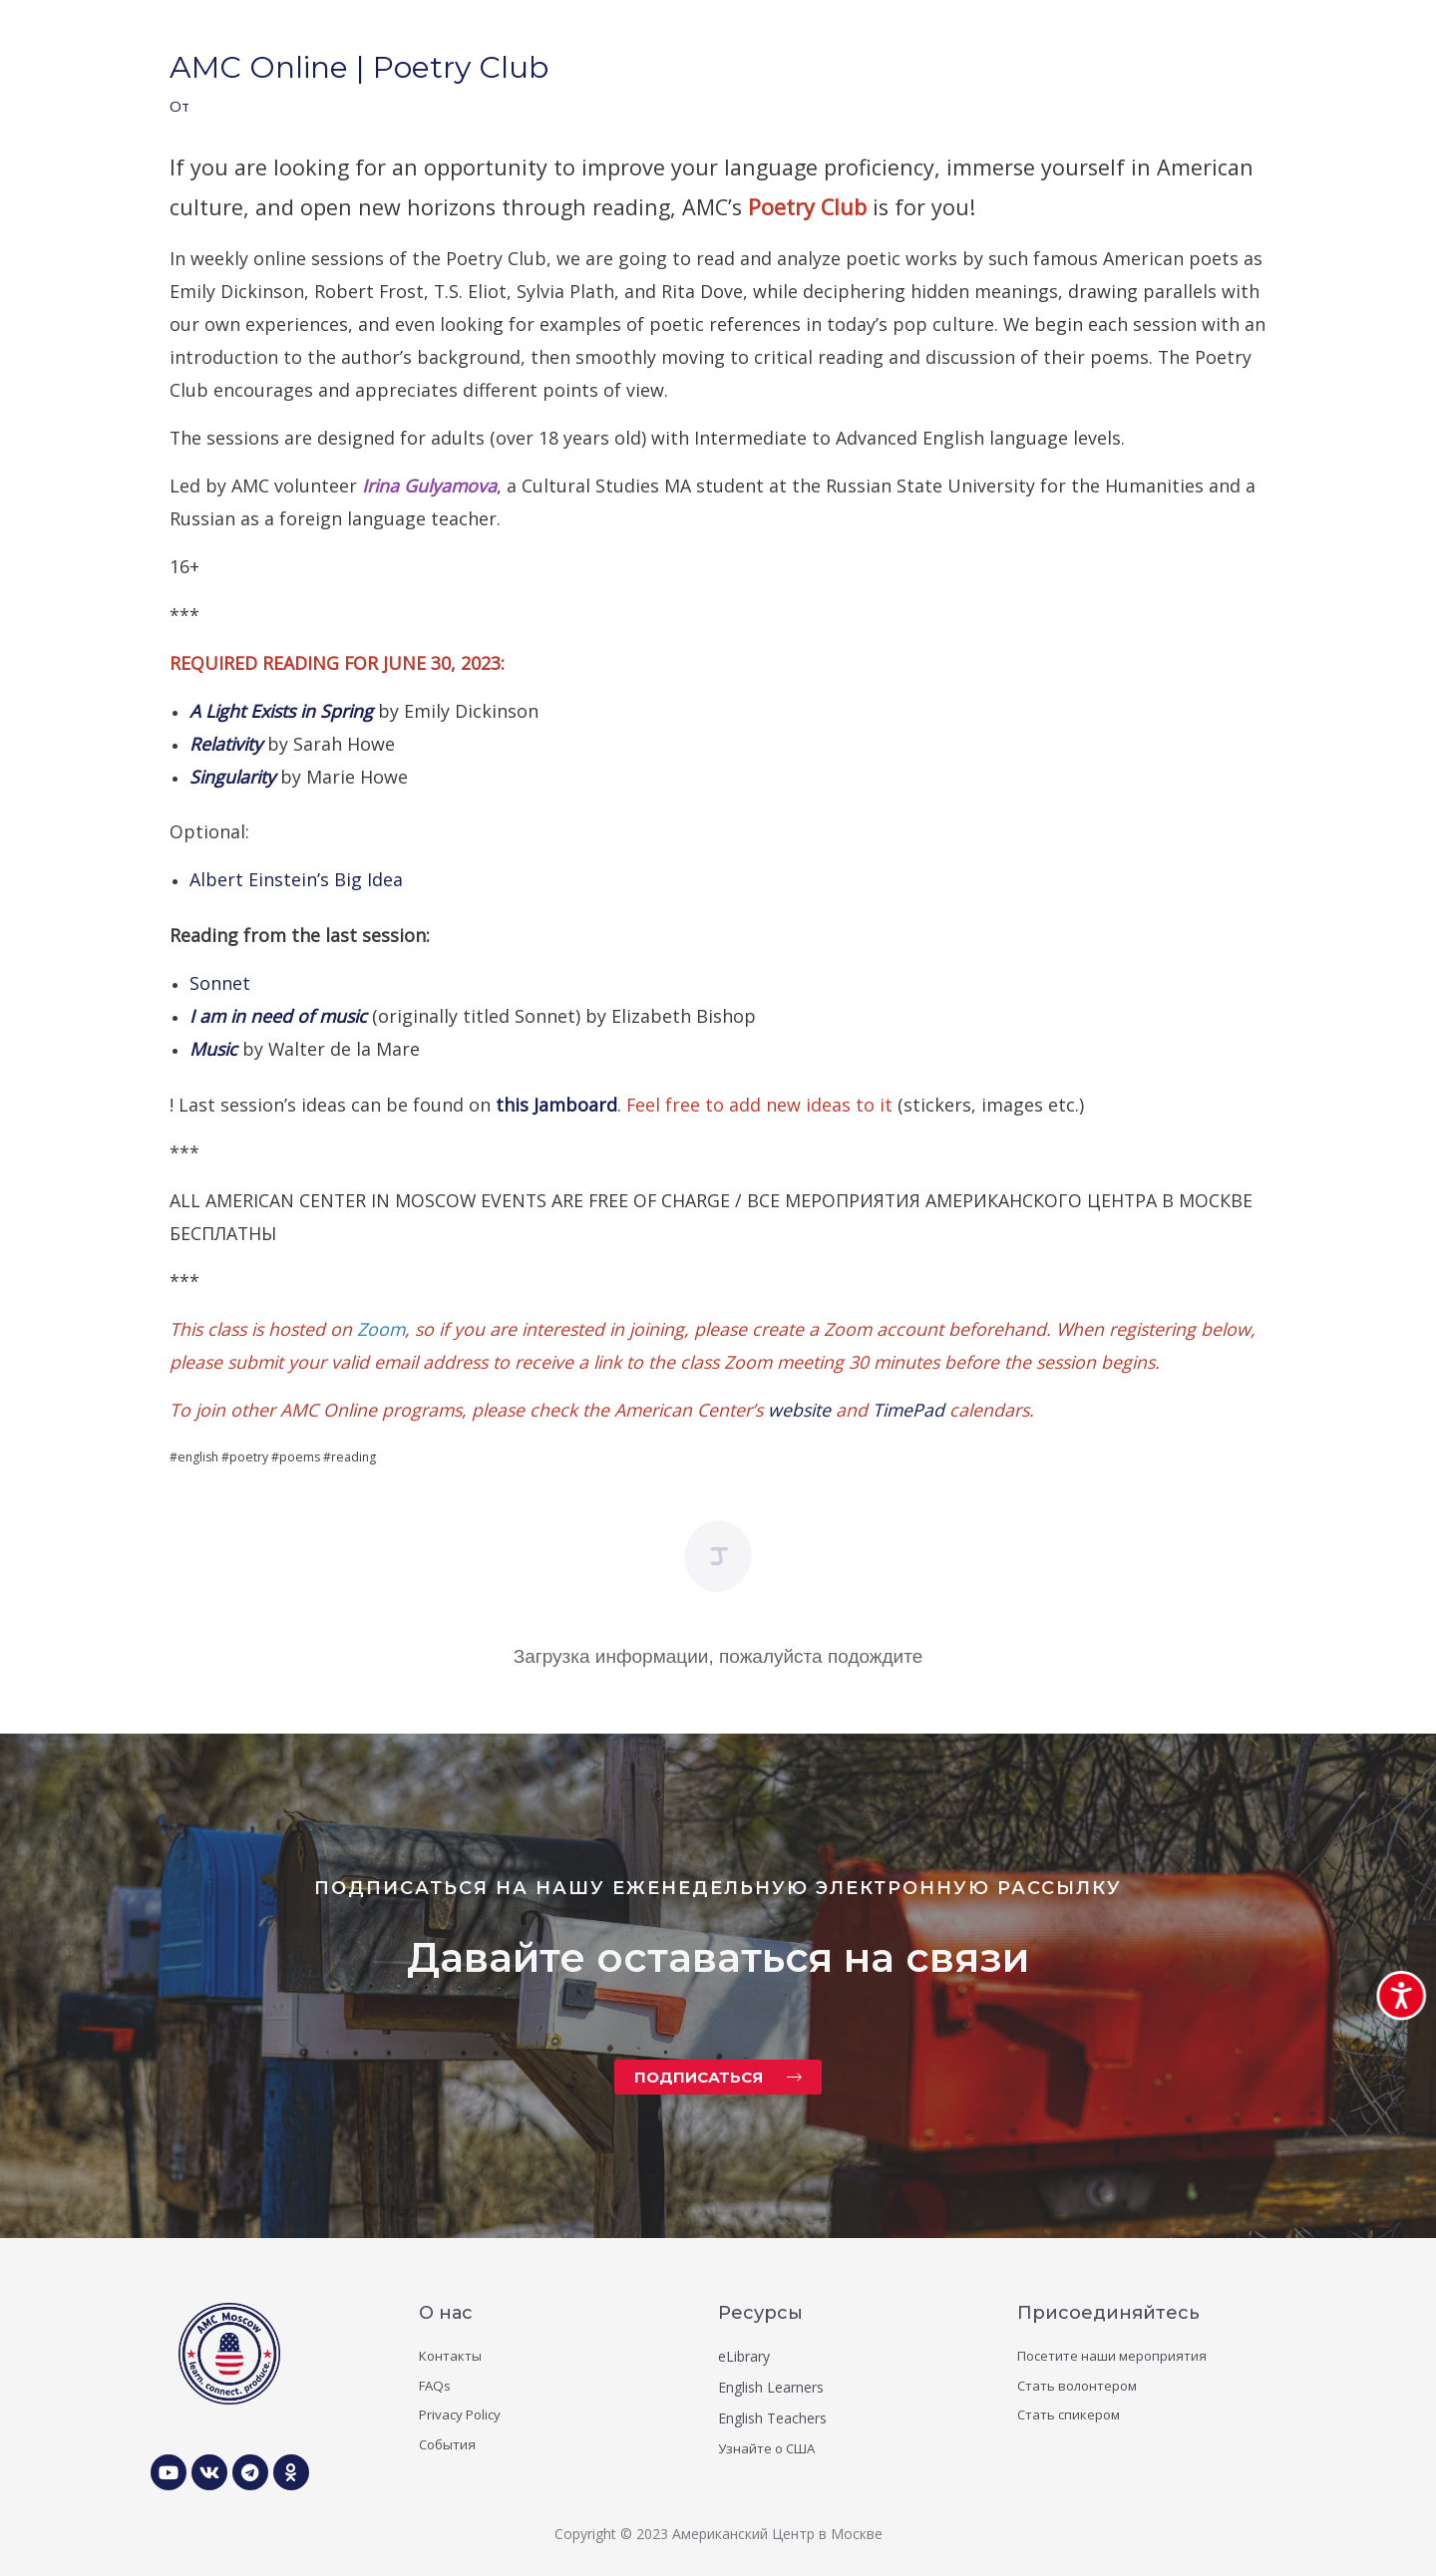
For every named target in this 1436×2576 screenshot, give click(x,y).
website (802, 1410)
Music (215, 1049)
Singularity (234, 777)
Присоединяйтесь (1108, 2313)
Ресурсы (760, 2313)
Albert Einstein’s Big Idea (296, 879)
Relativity (228, 744)
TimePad (908, 1410)
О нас (446, 2313)
